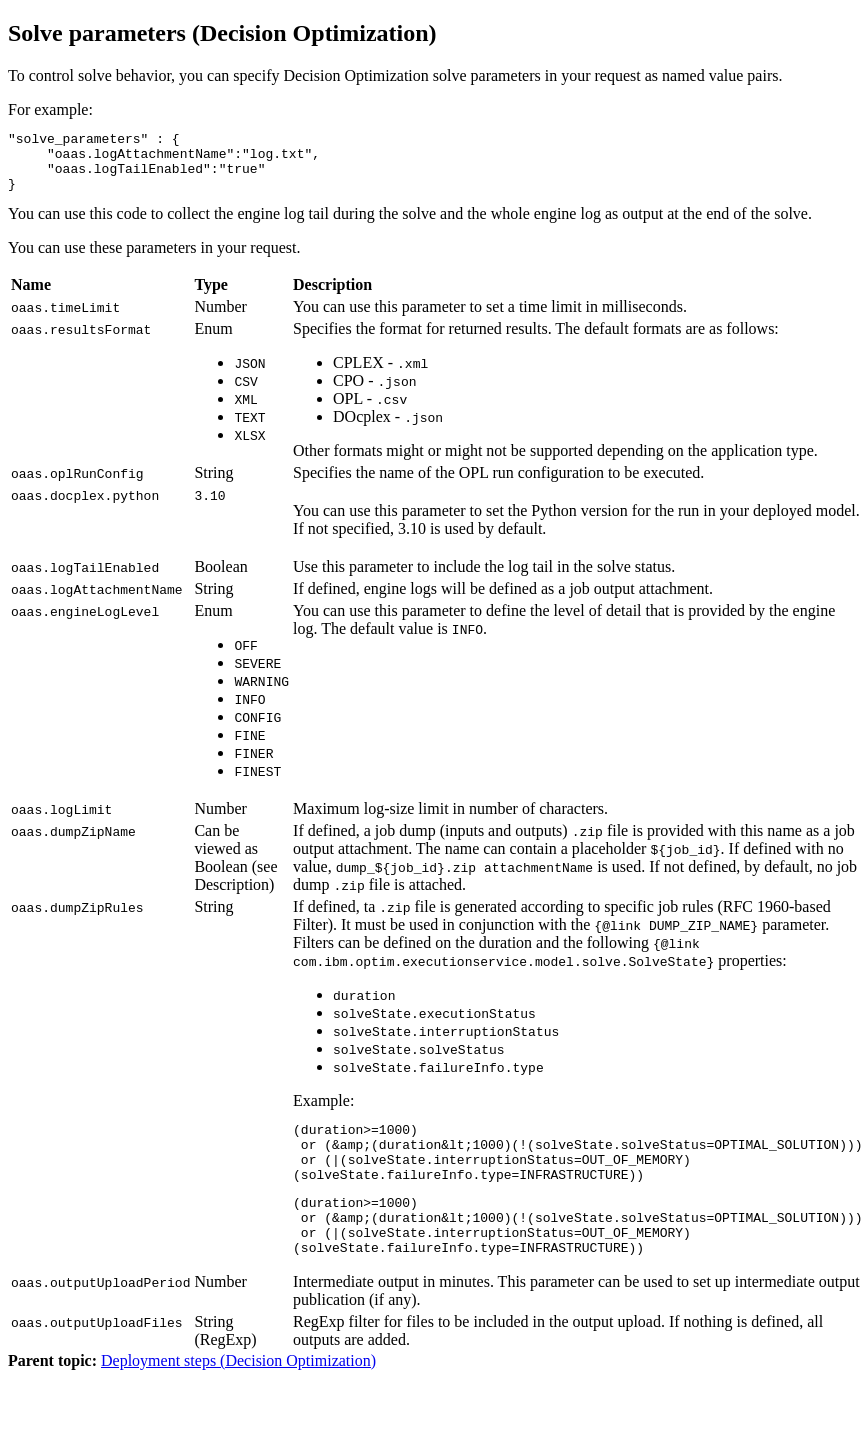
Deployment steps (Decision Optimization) (238, 1396)
